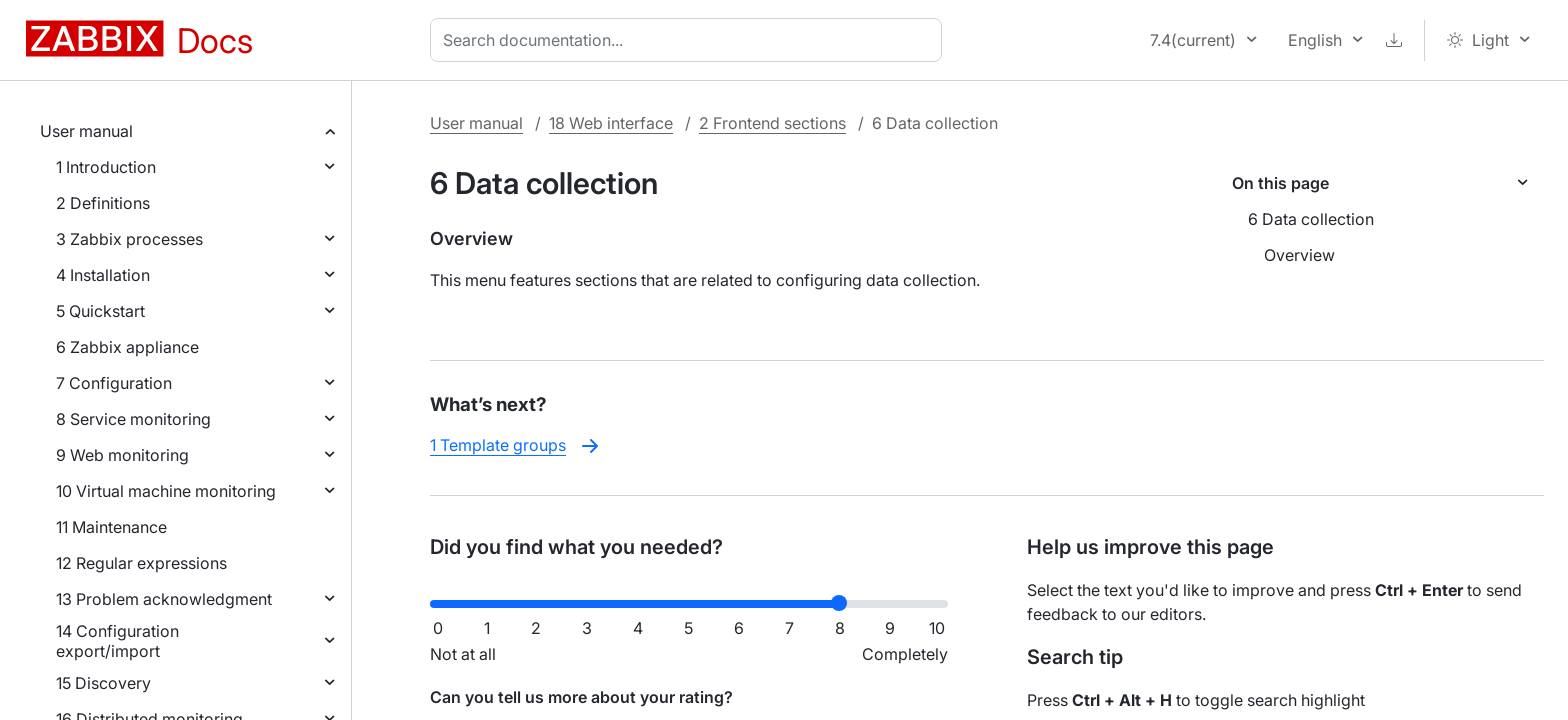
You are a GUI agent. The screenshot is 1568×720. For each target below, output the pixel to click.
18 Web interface (611, 123)
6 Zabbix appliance (127, 347)
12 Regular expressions (141, 563)
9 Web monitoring (122, 455)
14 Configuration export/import (117, 641)
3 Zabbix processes (129, 239)
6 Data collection (1311, 219)
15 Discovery (103, 683)
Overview (1299, 255)
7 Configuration (114, 383)
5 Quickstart (100, 311)
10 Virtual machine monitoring (166, 491)
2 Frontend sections (772, 123)
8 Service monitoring (133, 419)
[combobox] (690, 40)
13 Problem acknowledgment (164, 599)
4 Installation (103, 275)
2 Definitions (103, 203)
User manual (86, 131)
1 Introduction (106, 167)
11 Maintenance (111, 527)
